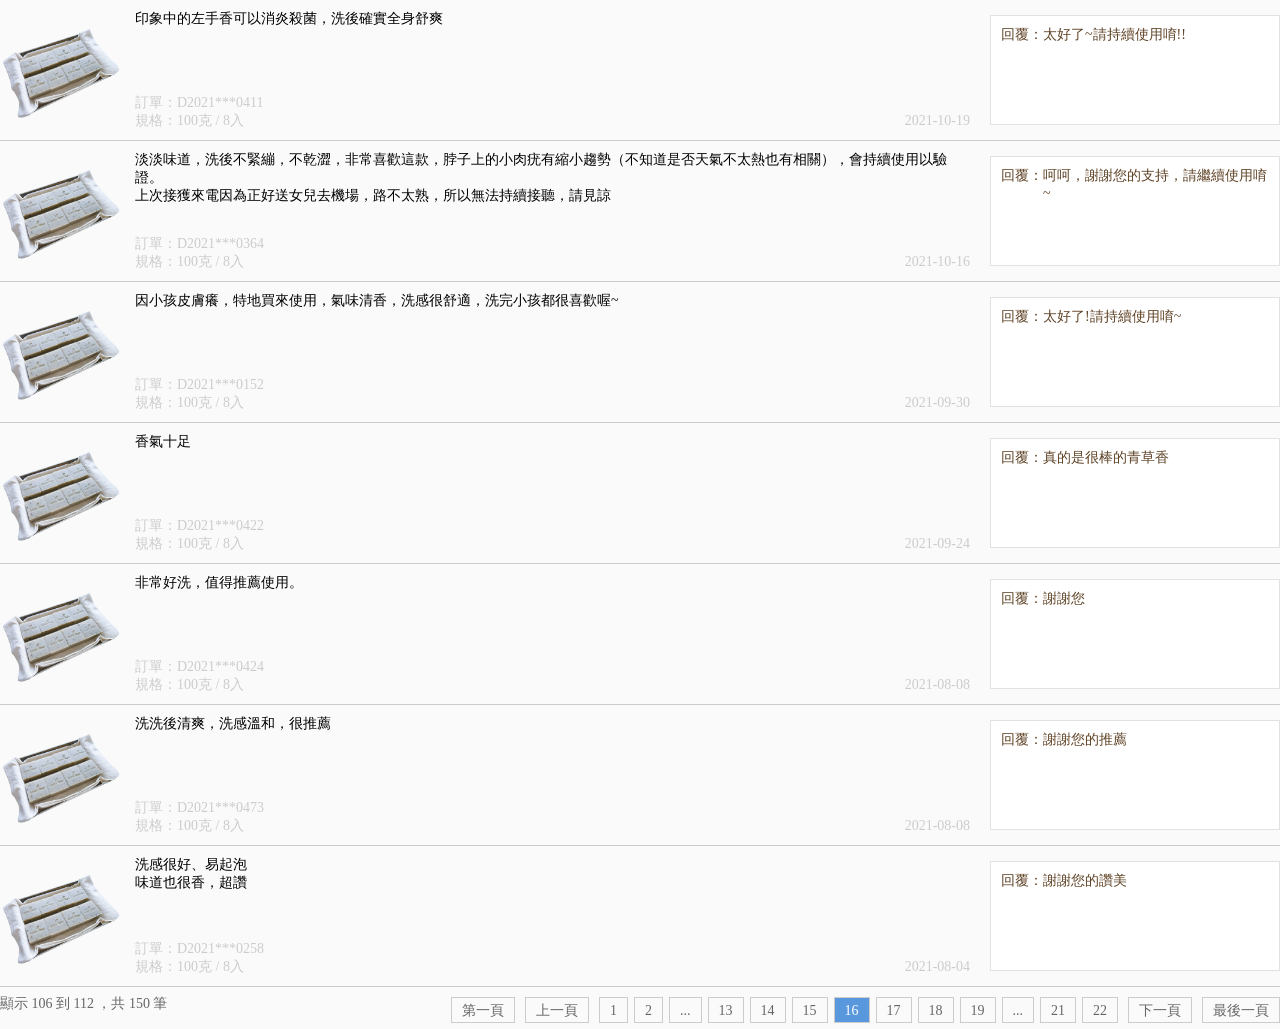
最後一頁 (1241, 1010)
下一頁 (1160, 1010)
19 (978, 1010)
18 (936, 1010)
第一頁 (483, 1010)
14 (768, 1010)
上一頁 (557, 1010)
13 (726, 1010)
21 (1058, 1010)
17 (894, 1010)
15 (810, 1010)
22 (1100, 1010)
